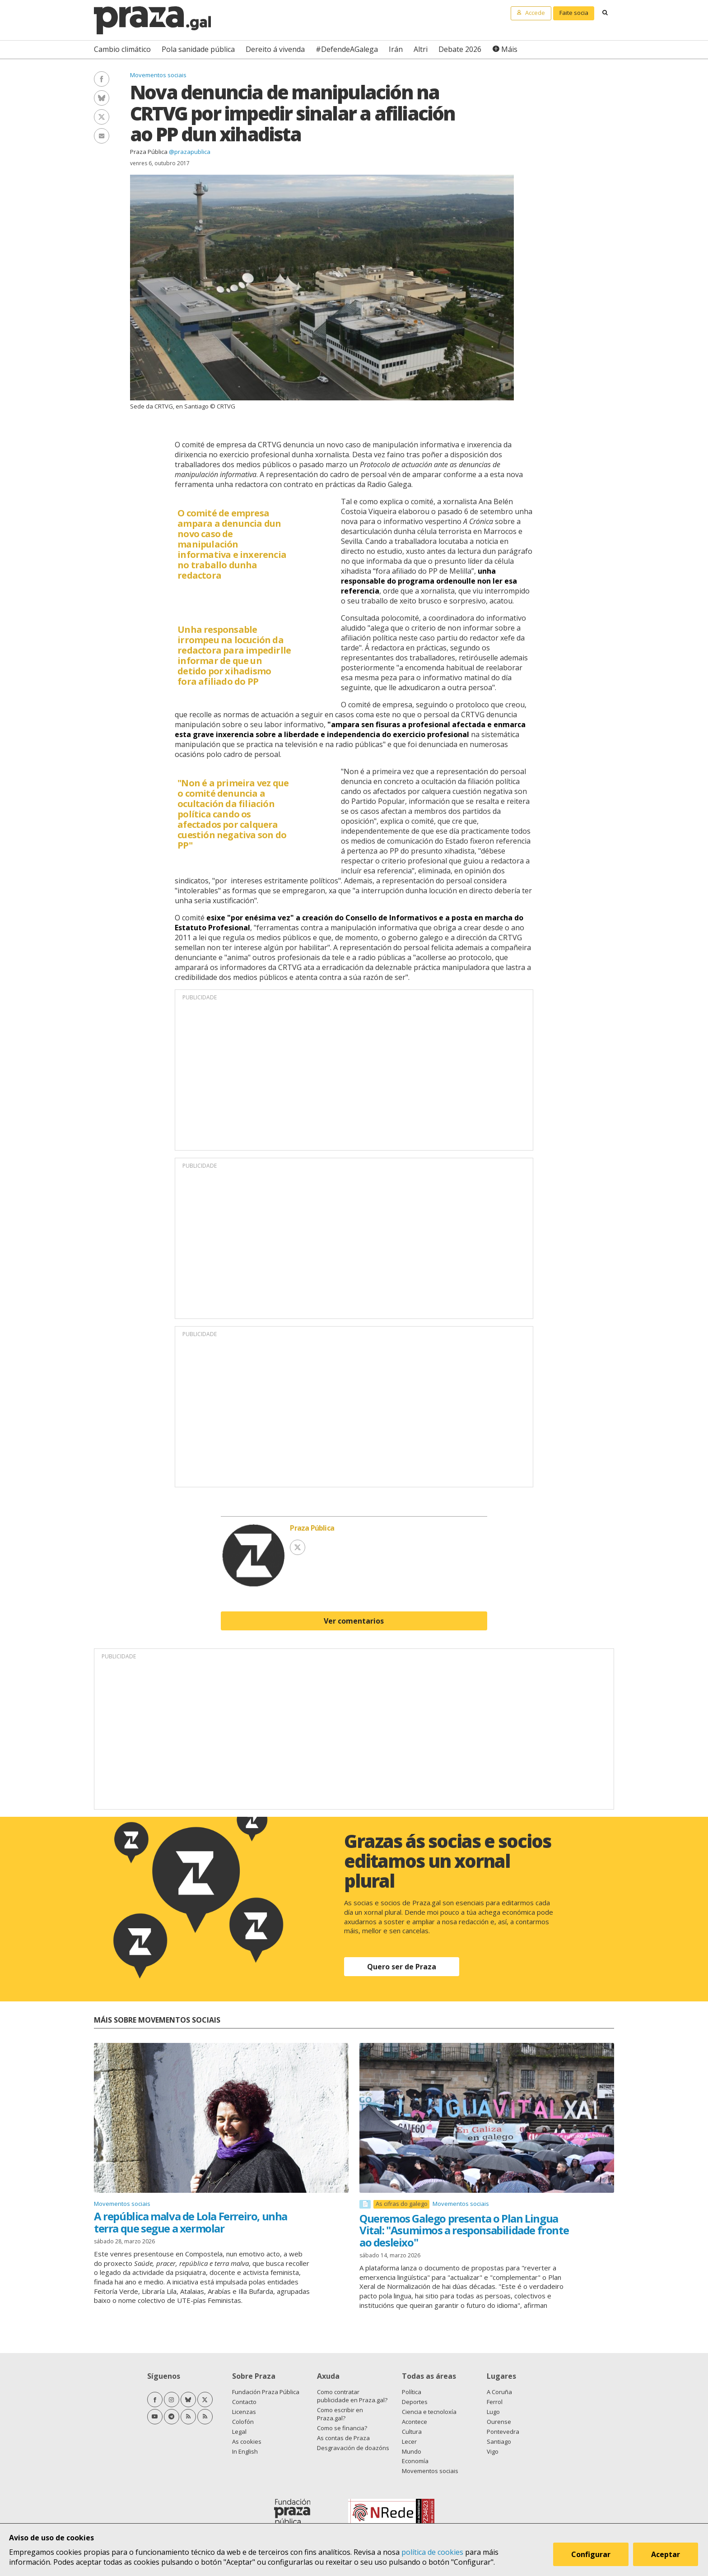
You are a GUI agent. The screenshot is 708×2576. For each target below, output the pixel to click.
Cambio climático (122, 49)
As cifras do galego (402, 2204)
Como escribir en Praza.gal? (340, 2414)
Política (411, 2392)
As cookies (246, 2441)
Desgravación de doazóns (353, 2448)
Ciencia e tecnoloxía (429, 2412)
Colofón (243, 2422)
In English (245, 2451)
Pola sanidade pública (198, 49)
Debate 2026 (459, 49)
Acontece (414, 2422)
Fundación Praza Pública (265, 2392)
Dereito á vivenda (275, 49)
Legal (239, 2431)
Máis (509, 49)
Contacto (244, 2402)
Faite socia (573, 13)
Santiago (499, 2441)
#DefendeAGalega (347, 49)
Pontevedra (503, 2431)
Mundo (411, 2451)
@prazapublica (189, 152)
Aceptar (666, 2555)
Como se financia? (342, 2428)
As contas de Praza (343, 2438)
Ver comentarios (354, 1621)
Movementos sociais (158, 75)
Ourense (499, 2422)
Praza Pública (149, 152)
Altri (421, 49)
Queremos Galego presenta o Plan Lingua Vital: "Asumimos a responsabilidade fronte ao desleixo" (463, 2230)
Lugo (493, 2412)
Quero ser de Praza (401, 1967)
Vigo (492, 2451)
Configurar (591, 2555)
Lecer (409, 2441)
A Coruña (499, 2392)
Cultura (412, 2431)
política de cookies (432, 2552)
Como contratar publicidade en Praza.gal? (352, 2396)
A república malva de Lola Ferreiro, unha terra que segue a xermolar (190, 2222)
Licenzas (244, 2412)
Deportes (415, 2402)
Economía (415, 2461)
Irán (396, 49)
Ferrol (495, 2402)
